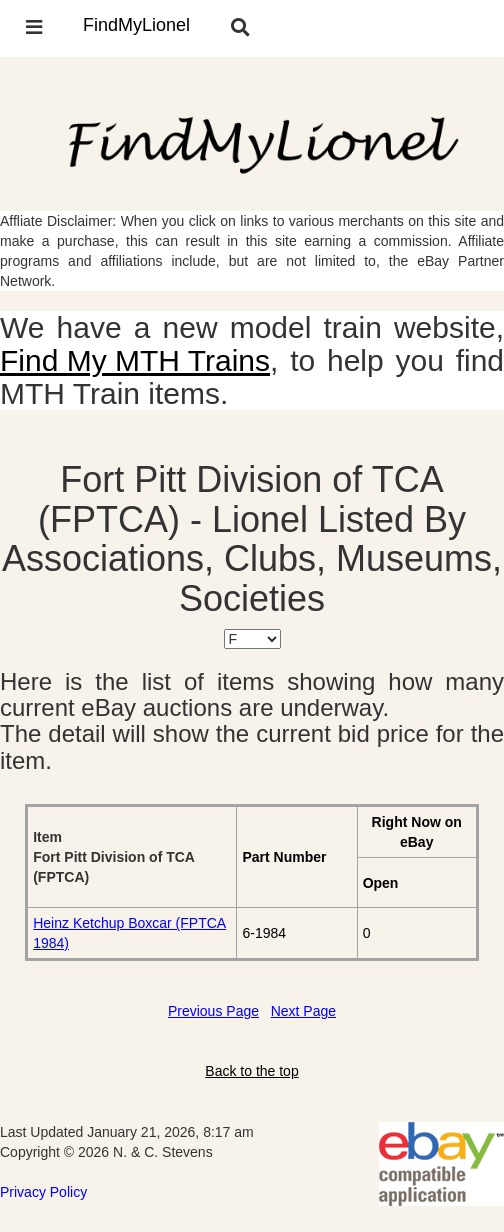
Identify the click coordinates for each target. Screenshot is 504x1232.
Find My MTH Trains (135, 360)
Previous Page (213, 1011)
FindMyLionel (136, 25)
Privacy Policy (43, 1192)
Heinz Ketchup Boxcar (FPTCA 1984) (129, 933)
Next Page (303, 1011)
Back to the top (251, 1071)
